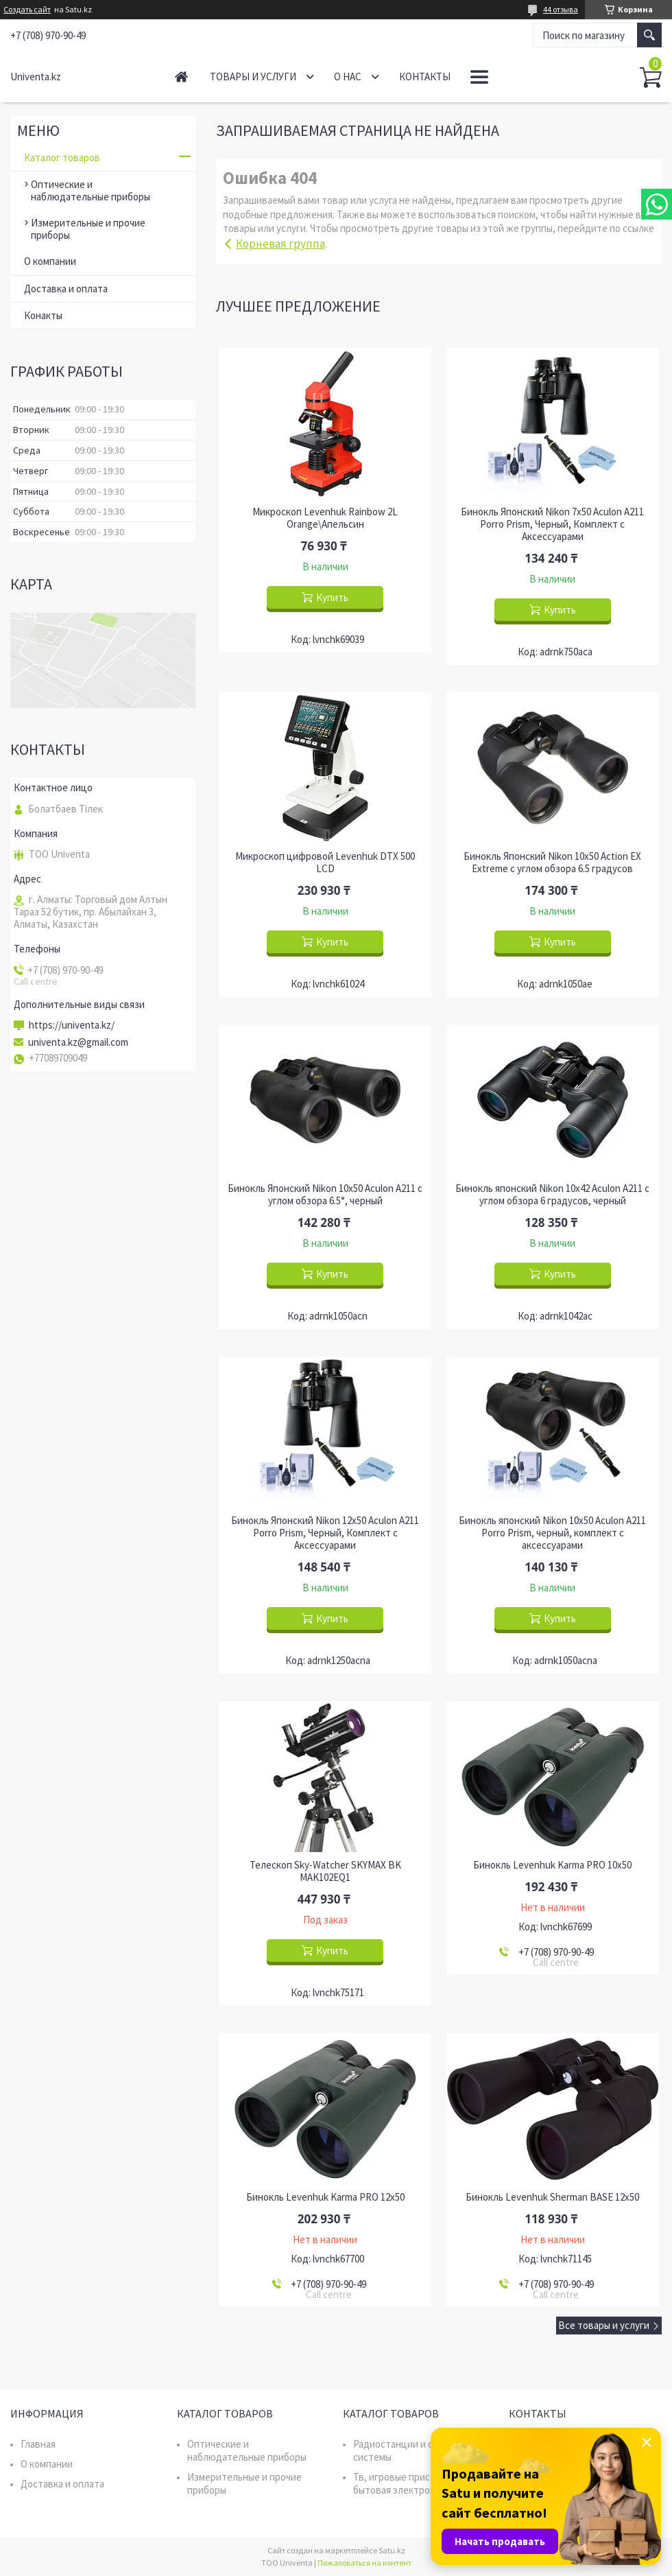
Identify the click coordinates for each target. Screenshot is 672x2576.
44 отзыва (560, 9)
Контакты (425, 76)
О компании (50, 261)
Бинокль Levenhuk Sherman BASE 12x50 (552, 2197)
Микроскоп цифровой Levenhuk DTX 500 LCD (325, 862)
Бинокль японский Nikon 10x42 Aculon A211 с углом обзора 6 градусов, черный (552, 1194)
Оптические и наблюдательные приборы (90, 190)
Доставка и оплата (66, 288)
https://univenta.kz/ (72, 1025)
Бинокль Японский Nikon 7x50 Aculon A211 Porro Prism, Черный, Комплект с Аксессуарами (552, 524)
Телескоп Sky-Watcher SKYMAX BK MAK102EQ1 (325, 1871)
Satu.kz (392, 2550)
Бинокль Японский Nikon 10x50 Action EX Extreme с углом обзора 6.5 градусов (552, 862)
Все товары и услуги (603, 2325)
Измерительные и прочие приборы (88, 229)
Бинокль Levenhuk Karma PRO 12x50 (325, 2197)
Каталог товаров (62, 157)
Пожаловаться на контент (364, 2562)
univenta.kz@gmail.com (78, 1042)
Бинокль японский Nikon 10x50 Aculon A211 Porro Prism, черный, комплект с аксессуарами (552, 1533)
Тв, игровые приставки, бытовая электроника (406, 2483)
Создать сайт (27, 9)
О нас (347, 76)
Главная (181, 76)
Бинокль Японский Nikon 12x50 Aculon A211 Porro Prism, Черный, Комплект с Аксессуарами (325, 1533)
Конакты (43, 315)
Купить (332, 597)
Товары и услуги (253, 76)
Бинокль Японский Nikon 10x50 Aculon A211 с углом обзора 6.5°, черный (325, 1194)
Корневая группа (280, 243)
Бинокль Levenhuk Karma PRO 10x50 (552, 1865)
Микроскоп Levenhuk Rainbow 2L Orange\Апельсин (325, 518)
